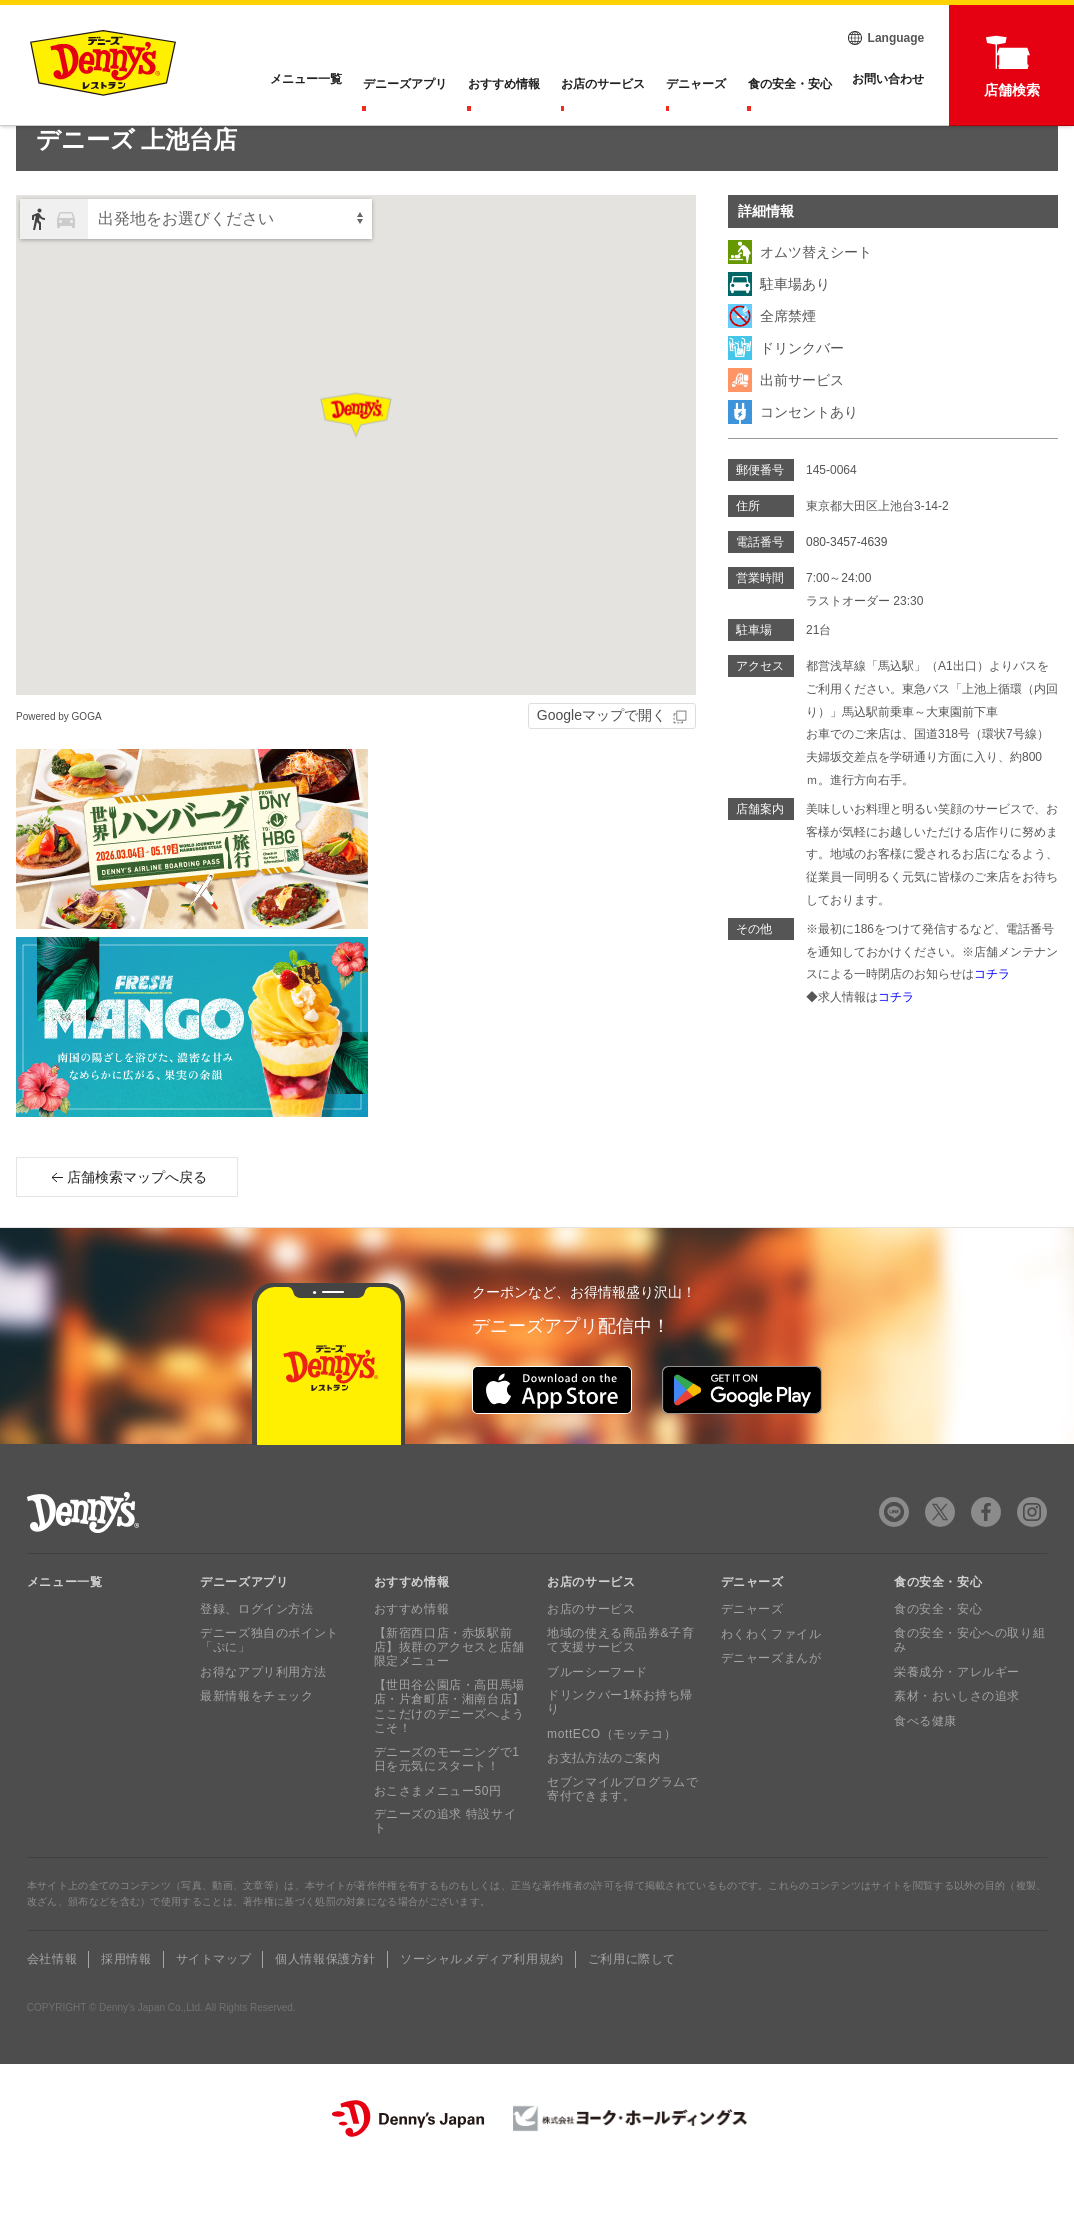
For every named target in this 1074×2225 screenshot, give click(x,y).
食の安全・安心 (790, 84)
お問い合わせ (888, 84)
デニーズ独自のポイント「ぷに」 (269, 1692)
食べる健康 (925, 1772)
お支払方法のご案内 (603, 1810)
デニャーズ (698, 84)
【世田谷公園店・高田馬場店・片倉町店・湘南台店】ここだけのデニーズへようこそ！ (449, 1758)
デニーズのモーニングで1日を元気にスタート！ (447, 1810)
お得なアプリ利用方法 (263, 1723)
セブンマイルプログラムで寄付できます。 (622, 1841)
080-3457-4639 (846, 594)
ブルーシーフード (597, 1723)
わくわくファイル (771, 1686)
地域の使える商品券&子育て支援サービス (620, 1692)
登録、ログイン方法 (256, 1661)
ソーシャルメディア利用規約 (482, 2011)
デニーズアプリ (410, 84)
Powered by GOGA (59, 767)
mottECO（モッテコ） (611, 1786)
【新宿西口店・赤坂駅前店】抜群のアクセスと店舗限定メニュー (449, 1699)
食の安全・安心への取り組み (969, 1692)
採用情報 (126, 2011)
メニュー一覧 (65, 1634)
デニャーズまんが (771, 1710)
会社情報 (52, 2011)
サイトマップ (214, 2011)
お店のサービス (606, 84)
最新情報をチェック (256, 1748)
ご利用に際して (632, 2011)
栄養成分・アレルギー (957, 1723)
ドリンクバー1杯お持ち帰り (620, 1754)
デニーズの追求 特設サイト (445, 1873)
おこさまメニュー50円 (438, 1842)
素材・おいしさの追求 (957, 1748)
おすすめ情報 (508, 84)
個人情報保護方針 (325, 2011)
